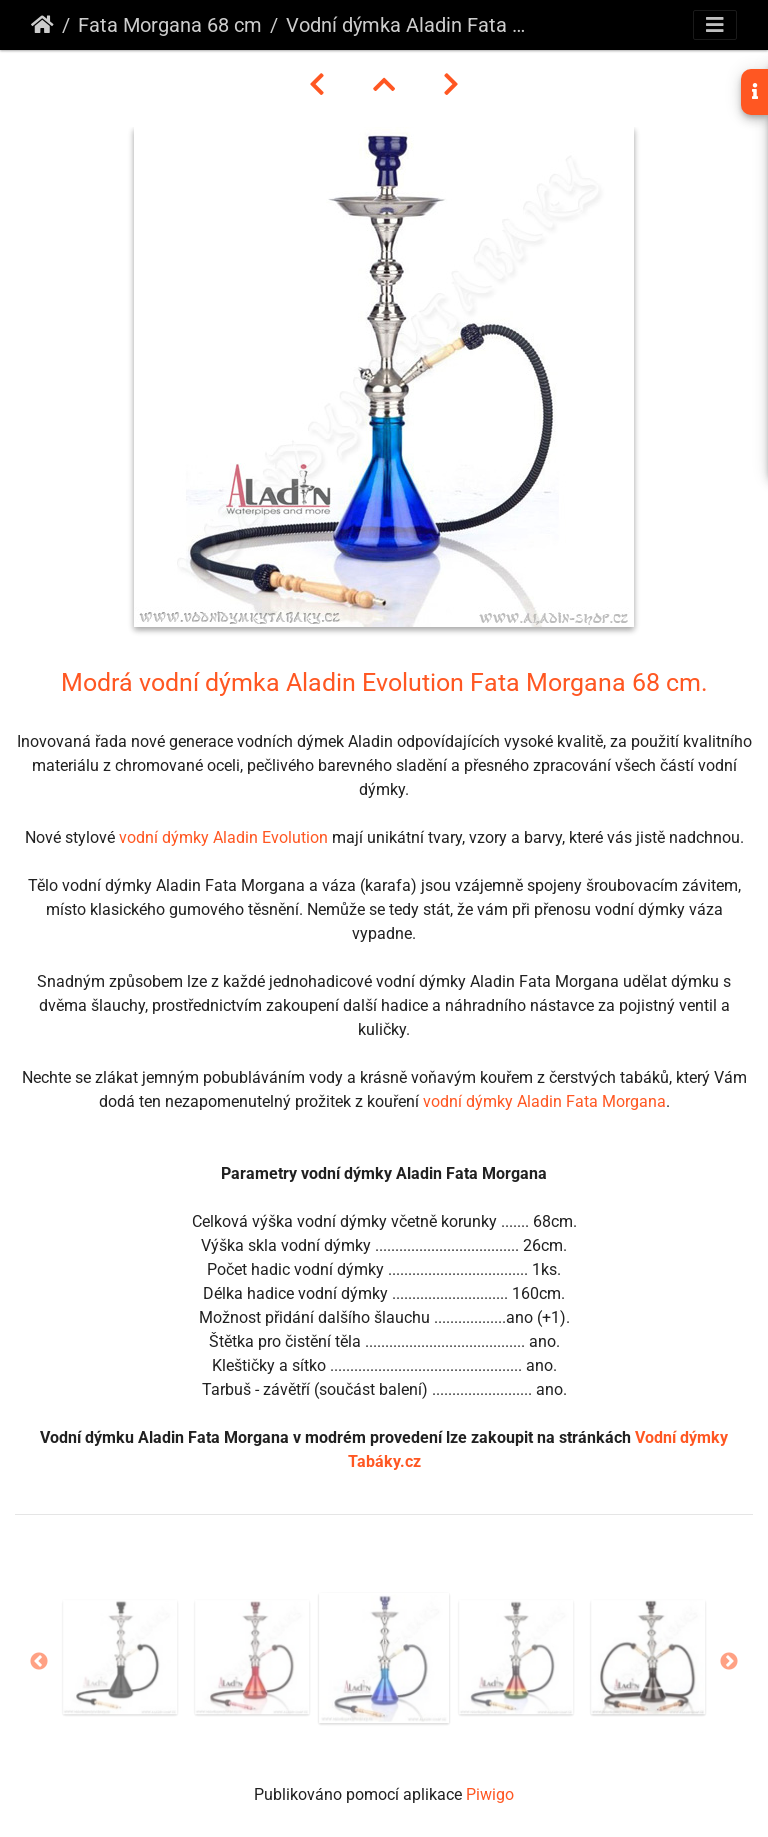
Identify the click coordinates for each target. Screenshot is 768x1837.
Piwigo (490, 1794)
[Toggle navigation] (715, 25)
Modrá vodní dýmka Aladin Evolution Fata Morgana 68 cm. (384, 682)
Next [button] (729, 1662)
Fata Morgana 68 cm (170, 25)
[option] (120, 1657)
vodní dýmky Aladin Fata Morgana (544, 1101)
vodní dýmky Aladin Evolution (223, 837)
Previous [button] (39, 1662)
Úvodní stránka (42, 25)
